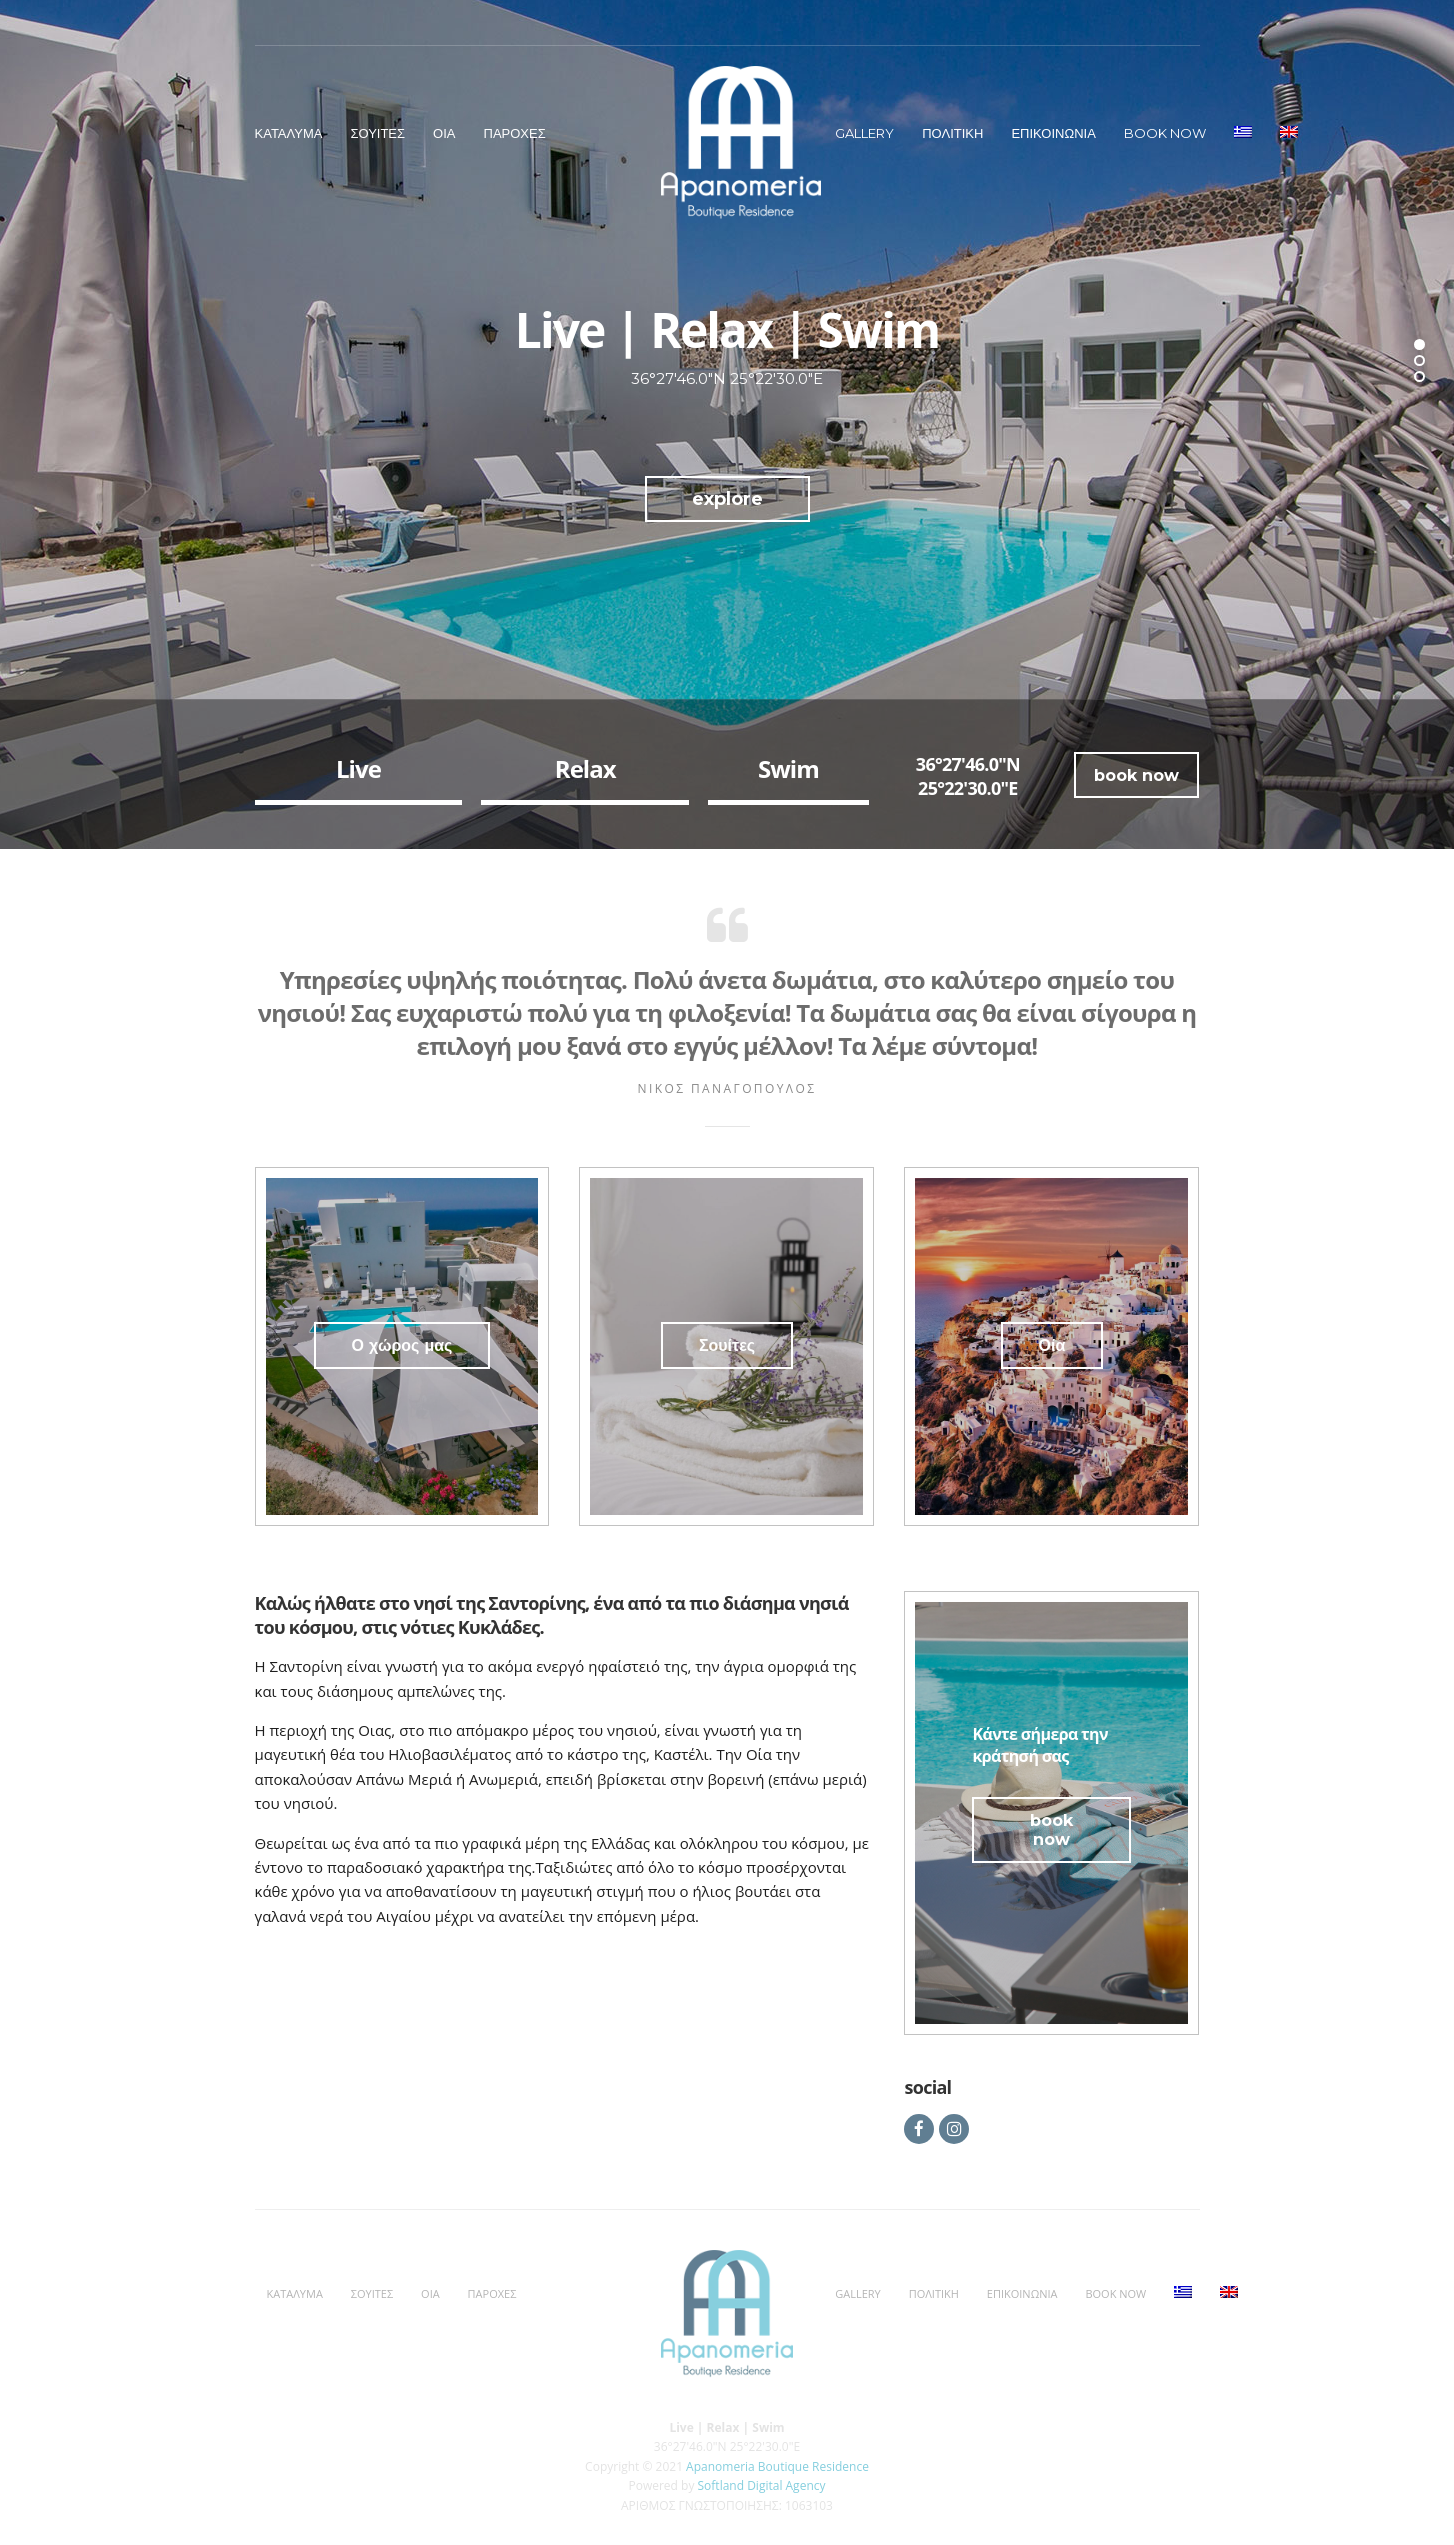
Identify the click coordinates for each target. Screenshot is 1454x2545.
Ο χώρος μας (402, 1345)
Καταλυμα (289, 133)
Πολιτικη (952, 133)
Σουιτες (377, 133)
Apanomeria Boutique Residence (777, 2466)
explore (727, 499)
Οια (444, 133)
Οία (1052, 1345)
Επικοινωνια (1053, 133)
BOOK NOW (1165, 133)
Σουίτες (727, 1345)
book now (1136, 775)
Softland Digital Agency (762, 2485)
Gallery (864, 133)
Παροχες (515, 133)
